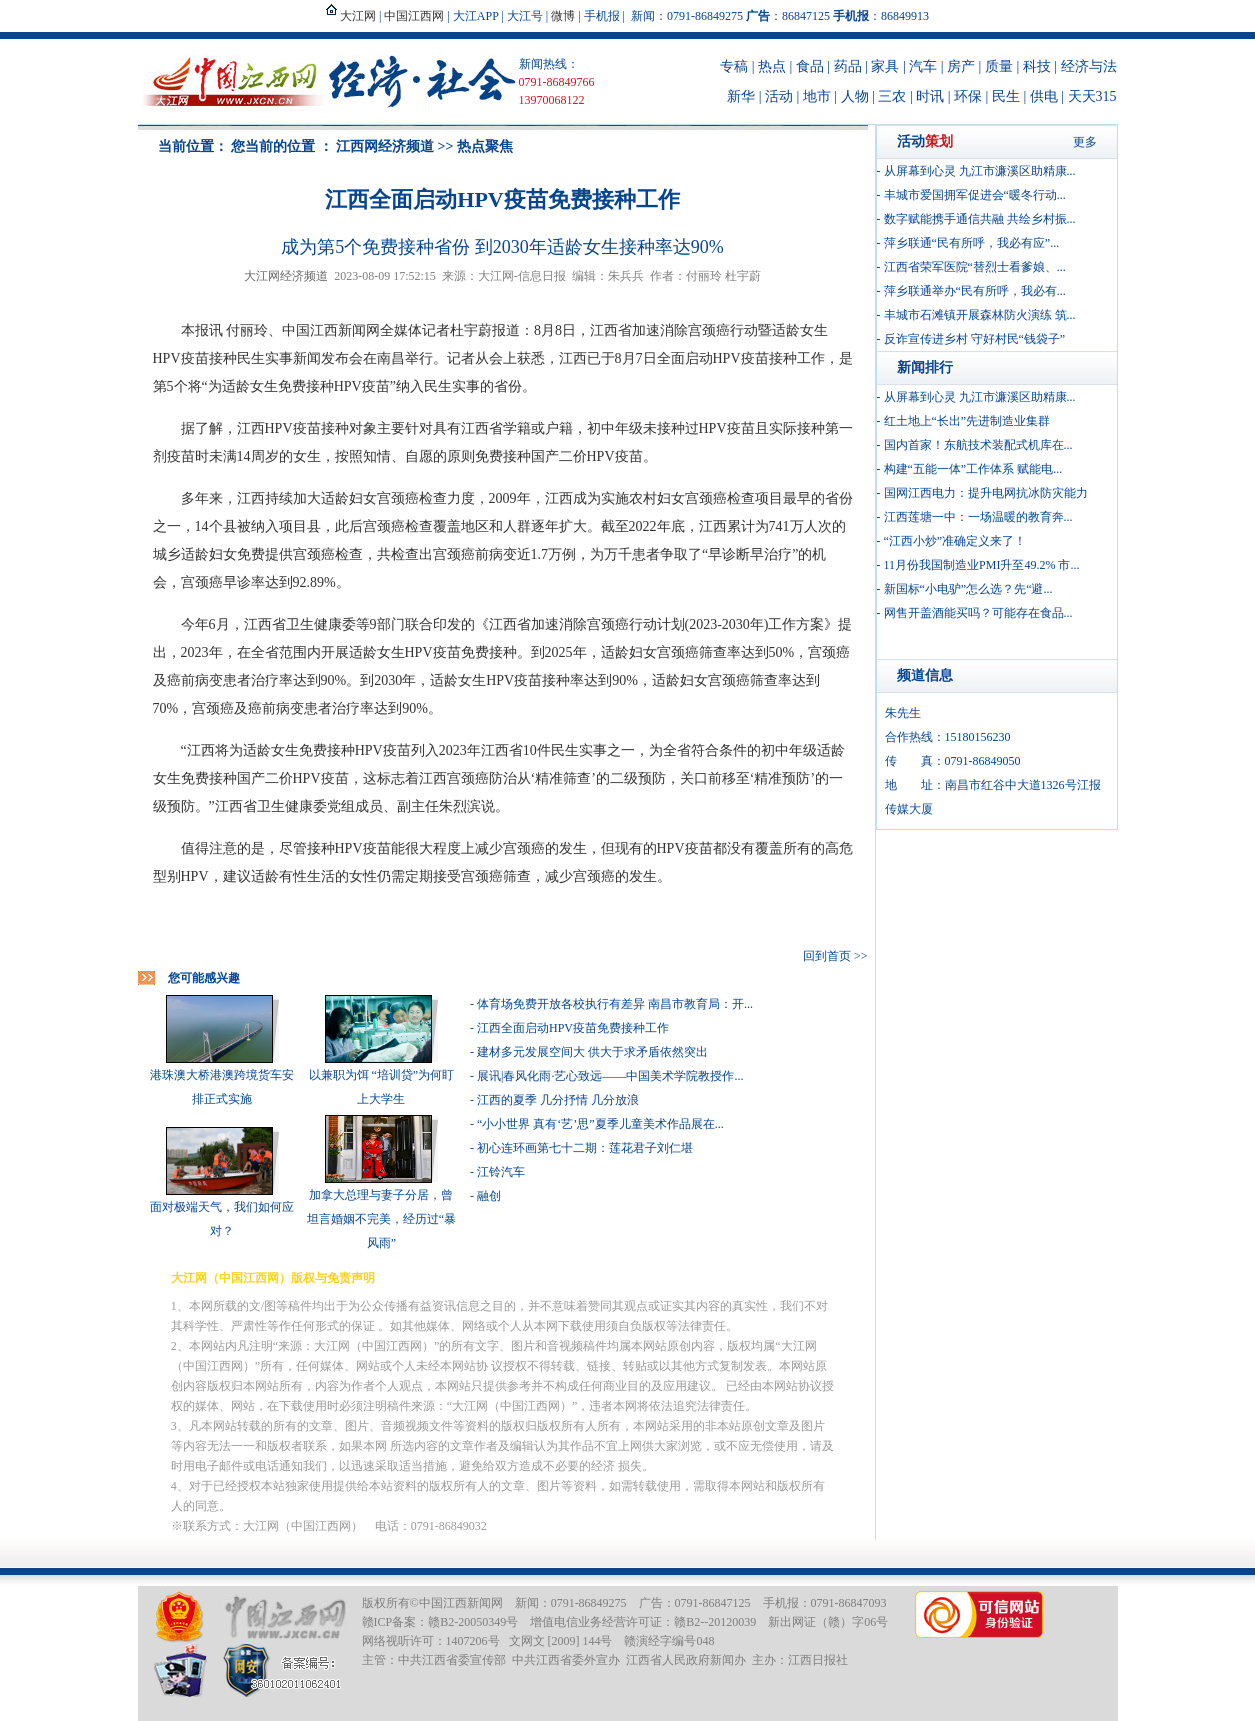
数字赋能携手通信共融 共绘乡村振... (980, 219)
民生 (1006, 96)
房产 (961, 66)
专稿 (734, 66)
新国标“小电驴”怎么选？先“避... (968, 589)
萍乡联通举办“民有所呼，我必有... (975, 291)
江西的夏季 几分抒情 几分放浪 (558, 1100)
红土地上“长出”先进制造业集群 (967, 421)
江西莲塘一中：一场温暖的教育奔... (978, 517)
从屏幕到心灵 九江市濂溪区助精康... (980, 171)
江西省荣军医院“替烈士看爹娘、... (975, 267)
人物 (855, 96)
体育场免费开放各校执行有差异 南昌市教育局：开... (615, 1004)
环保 (968, 96)
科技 (1037, 66)
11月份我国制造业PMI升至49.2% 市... (982, 565)
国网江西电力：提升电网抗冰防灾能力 (986, 493)
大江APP (476, 16)
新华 (741, 96)
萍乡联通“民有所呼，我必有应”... (972, 243)
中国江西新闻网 (461, 1603)
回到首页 (827, 956)
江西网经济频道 (385, 146)
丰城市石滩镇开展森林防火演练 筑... (980, 315)
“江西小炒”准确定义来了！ (955, 541)
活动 (779, 96)
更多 (1085, 142)
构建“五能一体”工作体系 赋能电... (973, 469)
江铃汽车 (501, 1172)
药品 (848, 66)
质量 (999, 66)
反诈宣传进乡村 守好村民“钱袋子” (975, 339)
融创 (489, 1196)
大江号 (525, 16)
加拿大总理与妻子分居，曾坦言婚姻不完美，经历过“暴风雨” (381, 1219)
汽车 (923, 66)
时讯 (930, 96)
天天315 (1092, 96)
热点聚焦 (485, 146)
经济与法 (1089, 66)
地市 (817, 96)
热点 (772, 66)
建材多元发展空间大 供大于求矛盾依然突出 (592, 1052)
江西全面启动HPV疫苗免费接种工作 (573, 1028)
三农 (892, 96)
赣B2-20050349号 (473, 1622)
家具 (885, 66)
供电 (1044, 96)
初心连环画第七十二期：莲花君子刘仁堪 (585, 1148)
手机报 (602, 16)
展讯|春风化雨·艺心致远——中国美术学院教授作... (610, 1076)
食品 (810, 66)
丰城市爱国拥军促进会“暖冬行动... (975, 195)
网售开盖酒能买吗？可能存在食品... (978, 613)
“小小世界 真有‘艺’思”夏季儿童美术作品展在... (600, 1124)
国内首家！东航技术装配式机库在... (978, 445)
